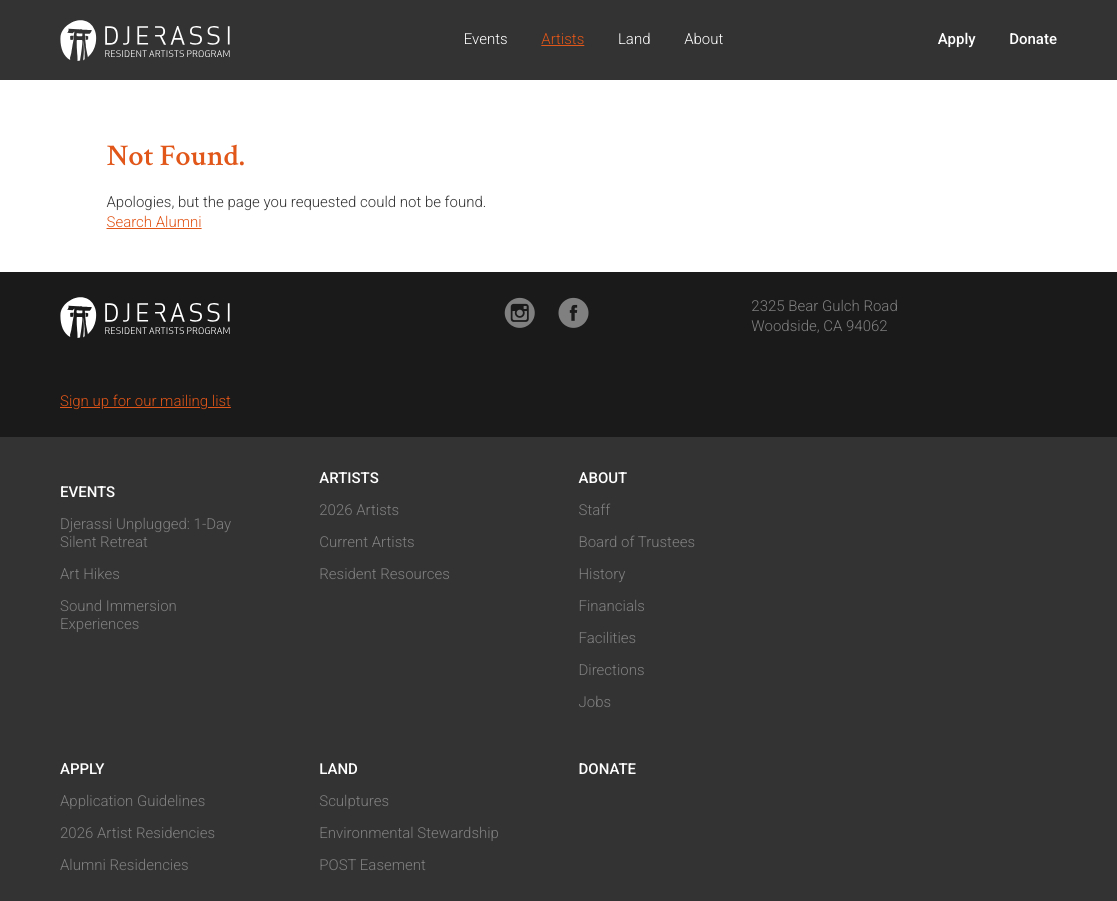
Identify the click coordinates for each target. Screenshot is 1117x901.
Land (634, 39)
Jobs (595, 702)
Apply (957, 39)
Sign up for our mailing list (145, 401)
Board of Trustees (637, 542)
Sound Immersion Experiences (118, 615)
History (602, 574)
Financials (612, 606)
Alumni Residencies (124, 865)
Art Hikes (90, 574)
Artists (562, 39)
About (703, 39)
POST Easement (372, 865)
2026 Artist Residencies (137, 833)
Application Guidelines (132, 801)
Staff (595, 510)
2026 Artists (359, 510)
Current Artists (366, 542)
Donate (1033, 39)
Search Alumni (154, 222)
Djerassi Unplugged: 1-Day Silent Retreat (145, 533)
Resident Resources (384, 574)
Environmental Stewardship (409, 833)
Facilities (608, 638)
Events (486, 39)
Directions (612, 670)
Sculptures (354, 801)
